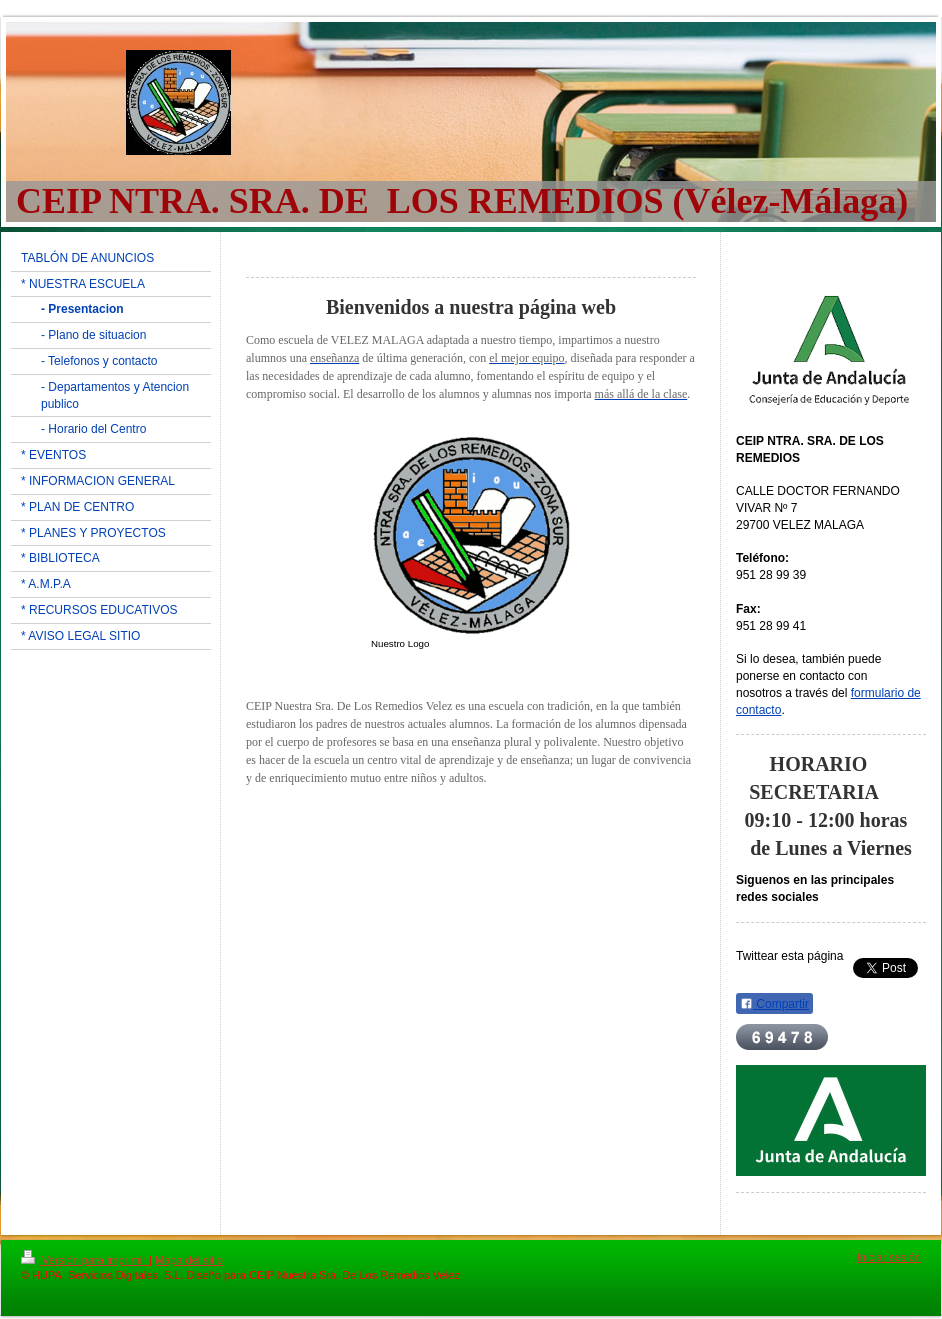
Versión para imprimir (85, 1260)
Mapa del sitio (189, 1260)
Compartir (774, 1004)
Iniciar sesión (889, 1257)
